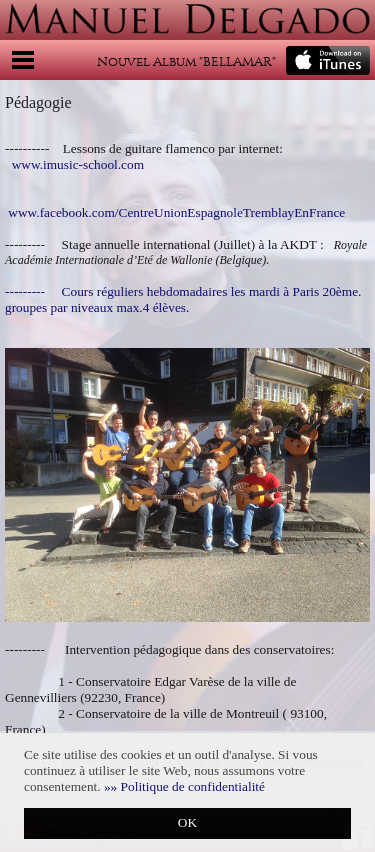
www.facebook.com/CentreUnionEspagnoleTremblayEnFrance (176, 212)
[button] (184, 786)
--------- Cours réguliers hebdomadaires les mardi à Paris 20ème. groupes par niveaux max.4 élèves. (183, 299)
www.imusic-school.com (78, 164)
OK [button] (187, 822)
